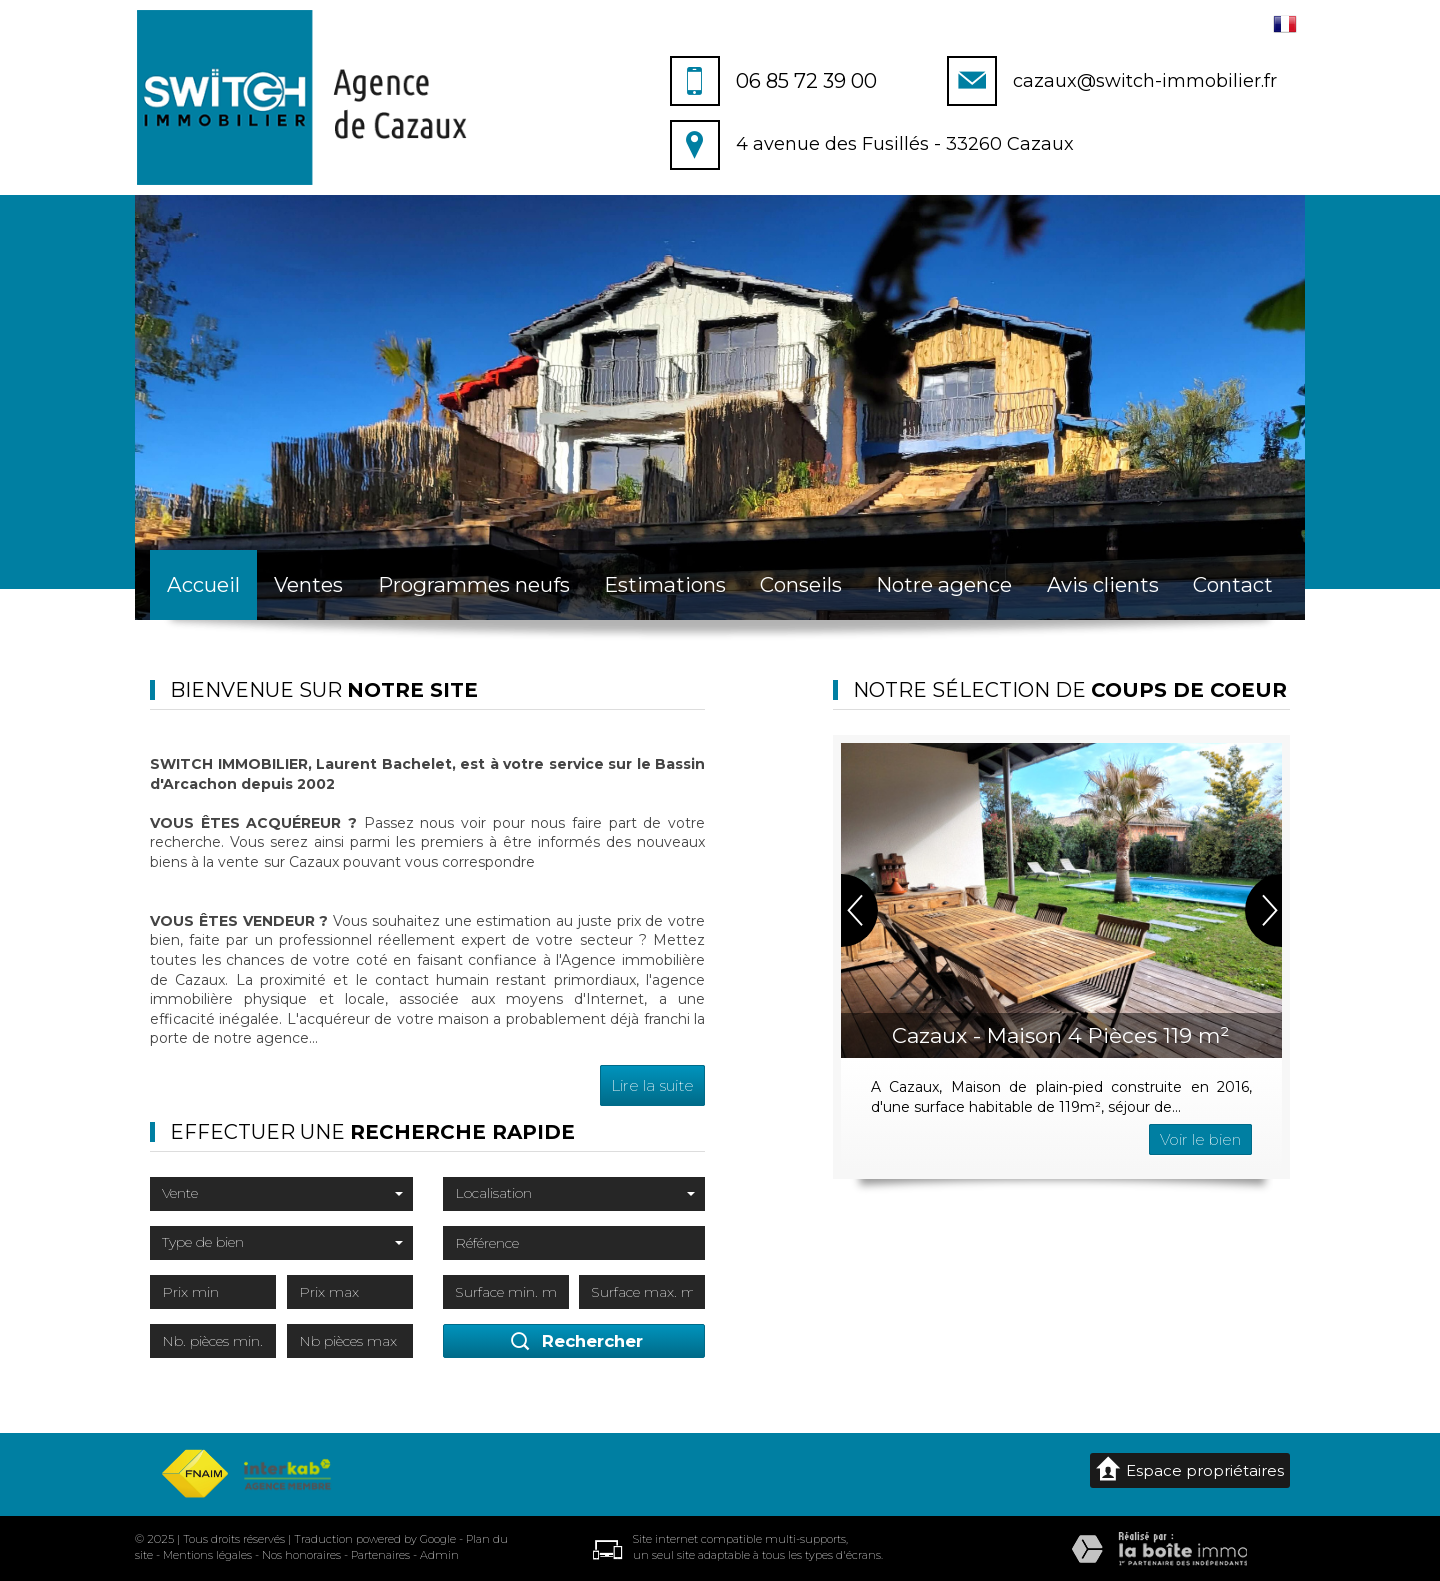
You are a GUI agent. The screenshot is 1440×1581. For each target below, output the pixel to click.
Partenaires (380, 1555)
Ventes (308, 584)
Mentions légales (207, 1555)
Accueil (203, 584)
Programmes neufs (474, 584)
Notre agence (944, 584)
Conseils (801, 584)
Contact (1233, 584)
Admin (439, 1555)
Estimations (665, 584)
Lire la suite (652, 1085)
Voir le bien (1200, 1139)
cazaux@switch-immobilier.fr (1145, 81)
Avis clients (1103, 584)
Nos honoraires (301, 1555)
